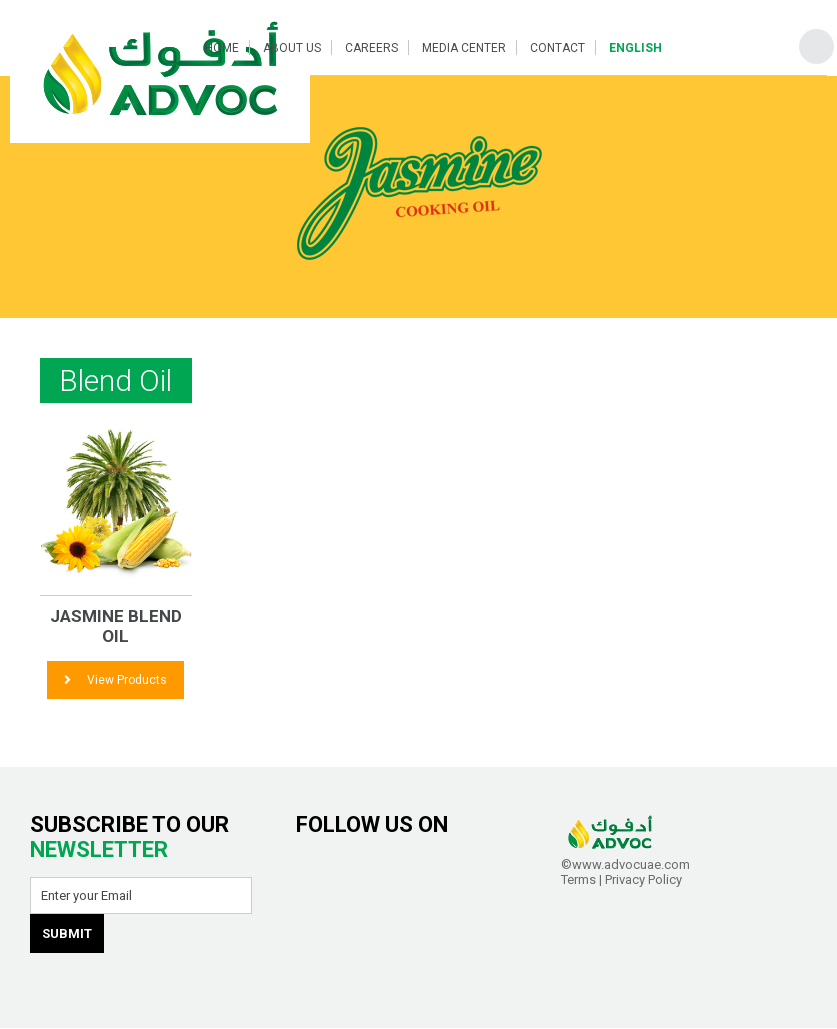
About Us (292, 48)
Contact (557, 48)
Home (222, 48)
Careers (371, 48)
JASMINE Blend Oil (116, 626)
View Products (115, 680)
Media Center (464, 48)
